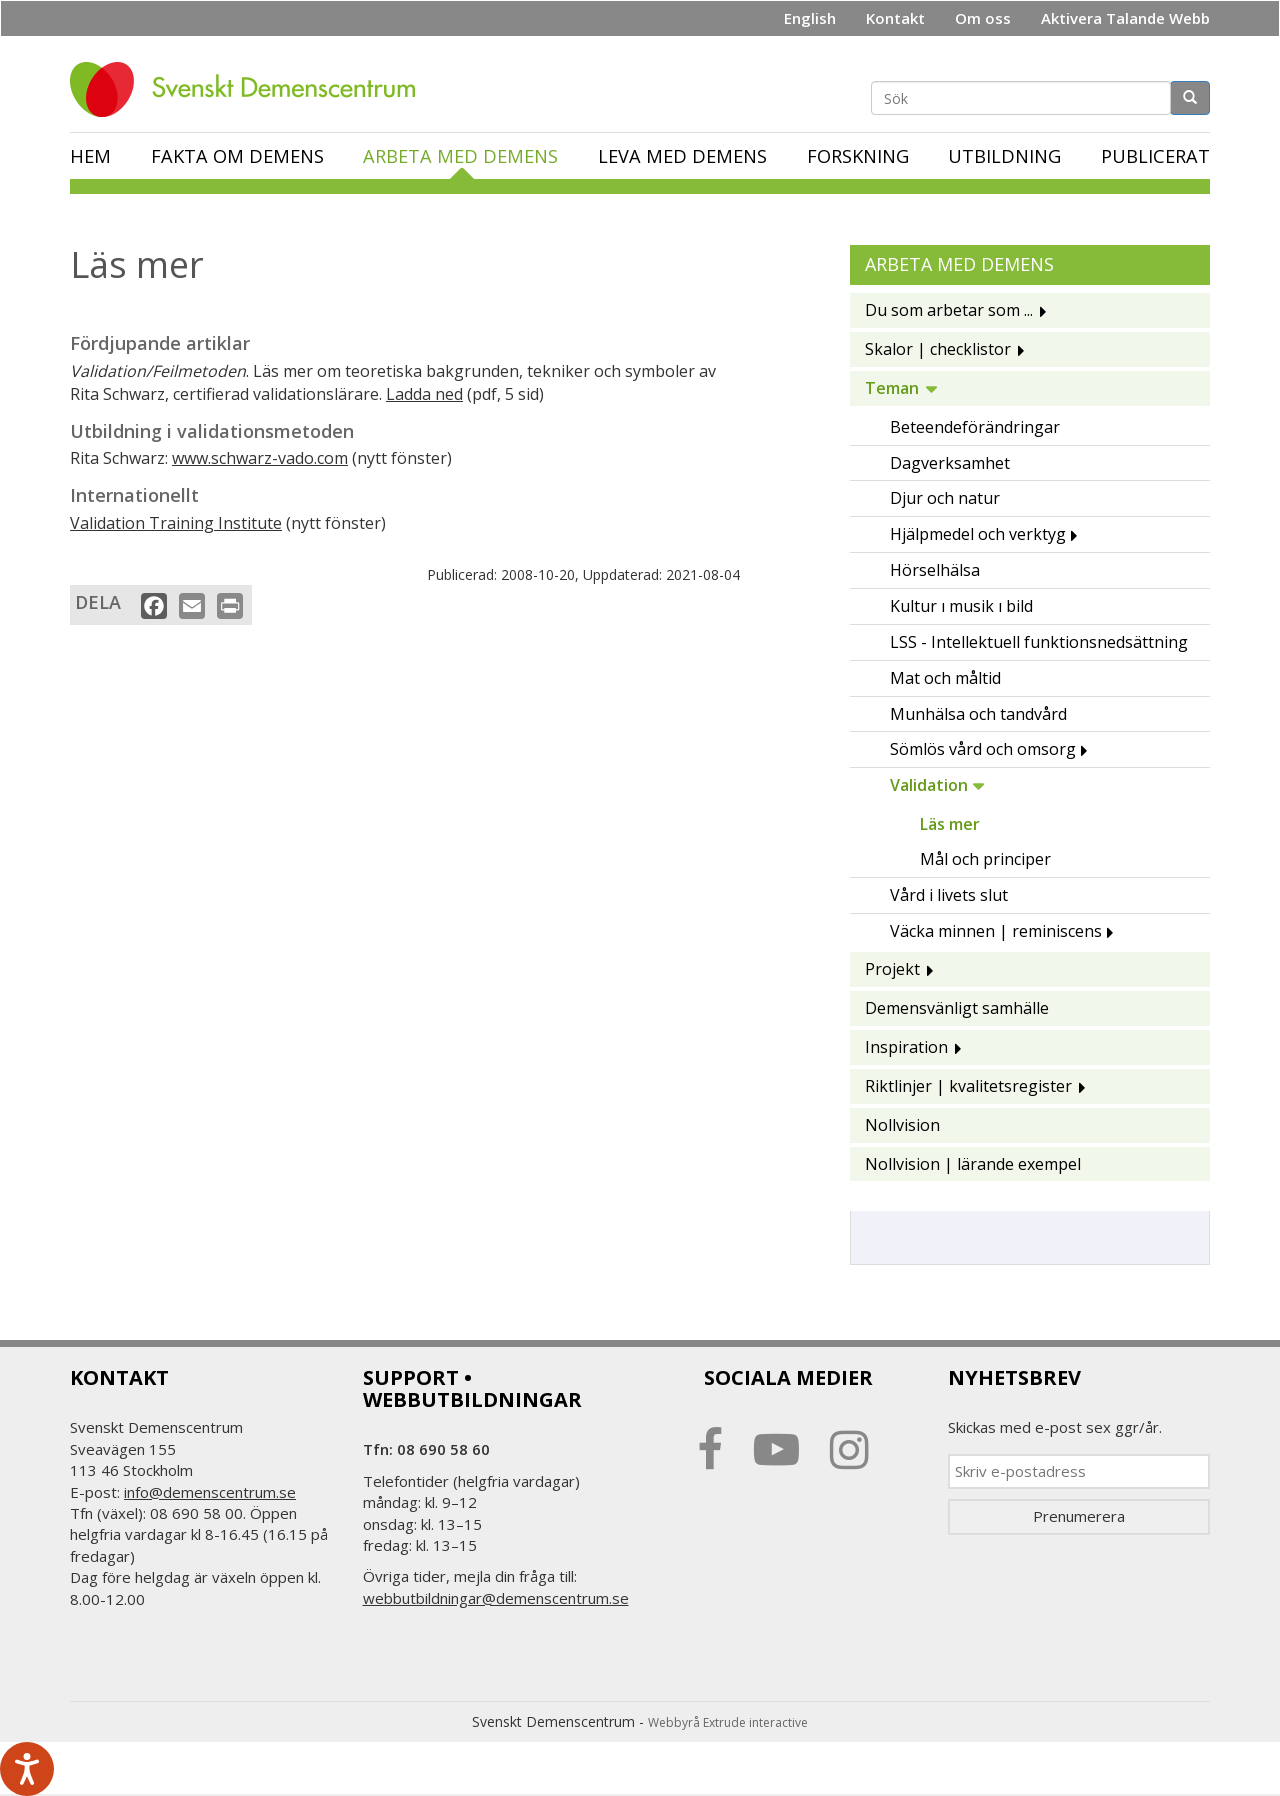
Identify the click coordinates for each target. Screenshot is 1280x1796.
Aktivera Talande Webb (1125, 18)
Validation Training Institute (176, 523)
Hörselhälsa (935, 570)
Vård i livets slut (949, 895)
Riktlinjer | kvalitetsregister (968, 1086)
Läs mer (950, 824)
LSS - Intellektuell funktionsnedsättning (1039, 642)
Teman (892, 388)
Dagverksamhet (950, 463)
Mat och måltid (945, 678)
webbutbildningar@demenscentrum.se (496, 1598)
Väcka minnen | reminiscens (996, 931)
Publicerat (1155, 156)
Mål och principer (985, 859)
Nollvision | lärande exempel (973, 1164)
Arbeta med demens (460, 156)
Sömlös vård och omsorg (983, 749)
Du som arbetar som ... (949, 310)
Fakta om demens (237, 156)
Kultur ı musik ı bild (961, 606)
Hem (90, 156)
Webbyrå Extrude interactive (728, 1722)
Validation (929, 785)
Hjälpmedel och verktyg (978, 534)
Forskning (858, 156)
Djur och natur (945, 498)
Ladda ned (424, 394)
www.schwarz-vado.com (260, 458)
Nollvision (902, 1125)
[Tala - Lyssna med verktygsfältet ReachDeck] (27, 1769)
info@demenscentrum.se (210, 1492)
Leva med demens (682, 156)
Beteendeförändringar (975, 427)
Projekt (892, 969)
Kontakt (895, 18)
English (810, 18)
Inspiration (906, 1047)
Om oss (983, 18)
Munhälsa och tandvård (978, 714)
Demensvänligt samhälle (957, 1008)
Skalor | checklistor (938, 349)
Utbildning (1004, 156)
